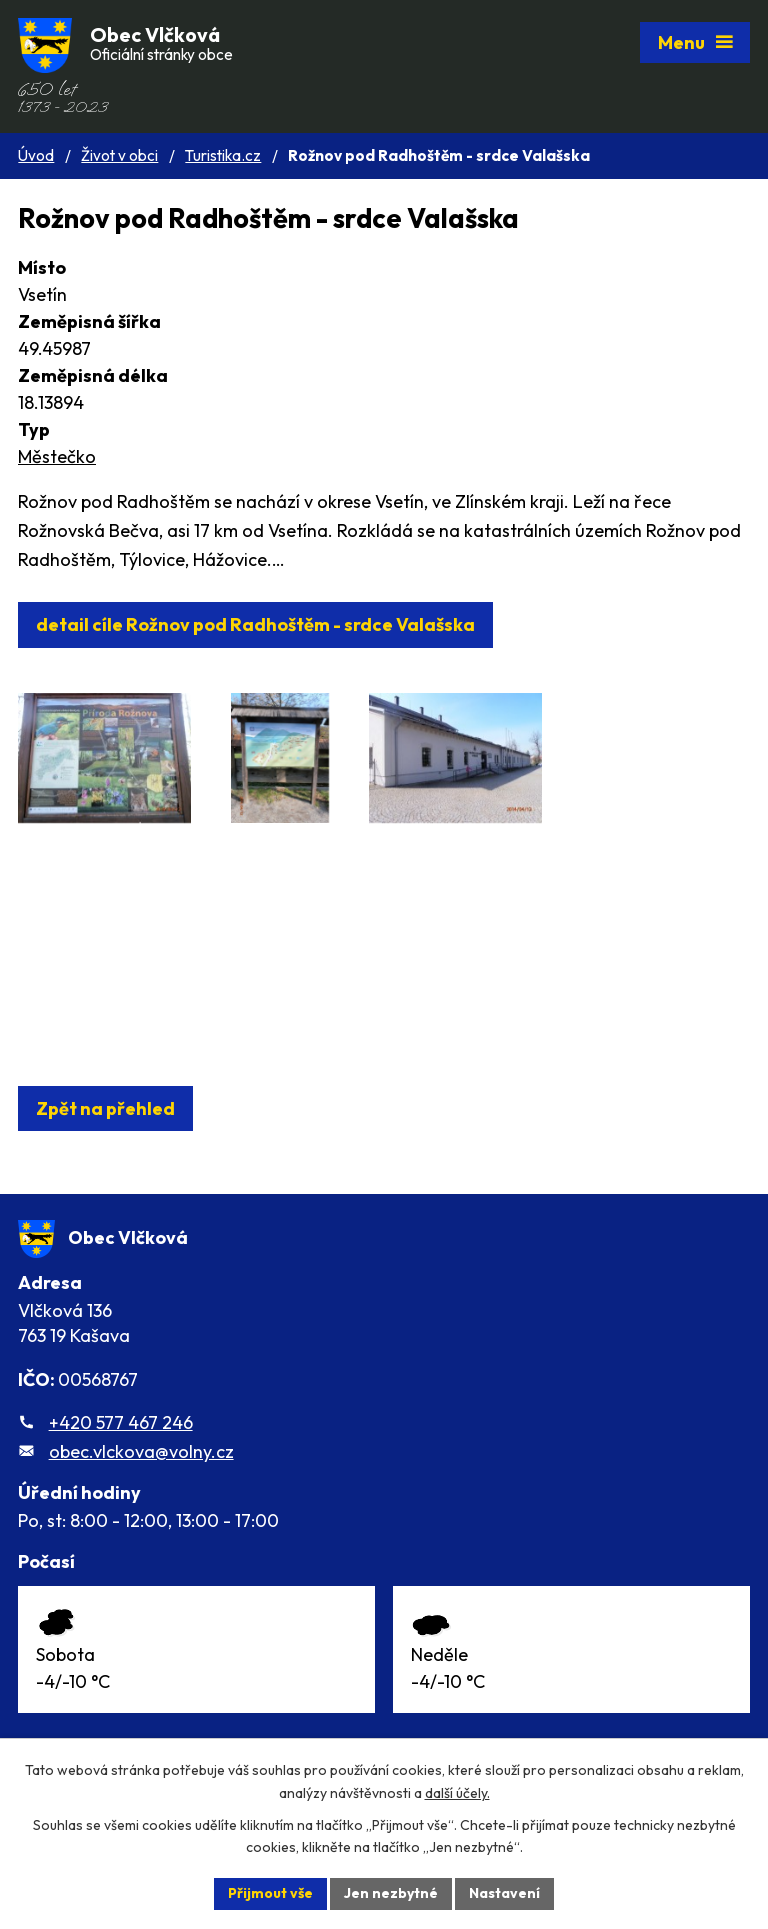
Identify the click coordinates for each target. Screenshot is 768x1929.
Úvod (36, 155)
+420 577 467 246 (121, 1422)
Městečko (57, 456)
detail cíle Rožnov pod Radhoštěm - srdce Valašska (255, 624)
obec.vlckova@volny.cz (141, 1451)
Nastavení (504, 1893)
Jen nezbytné (391, 1893)
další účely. (457, 1793)
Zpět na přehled (105, 1108)
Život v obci (119, 155)
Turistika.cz (223, 155)
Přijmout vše (270, 1893)
